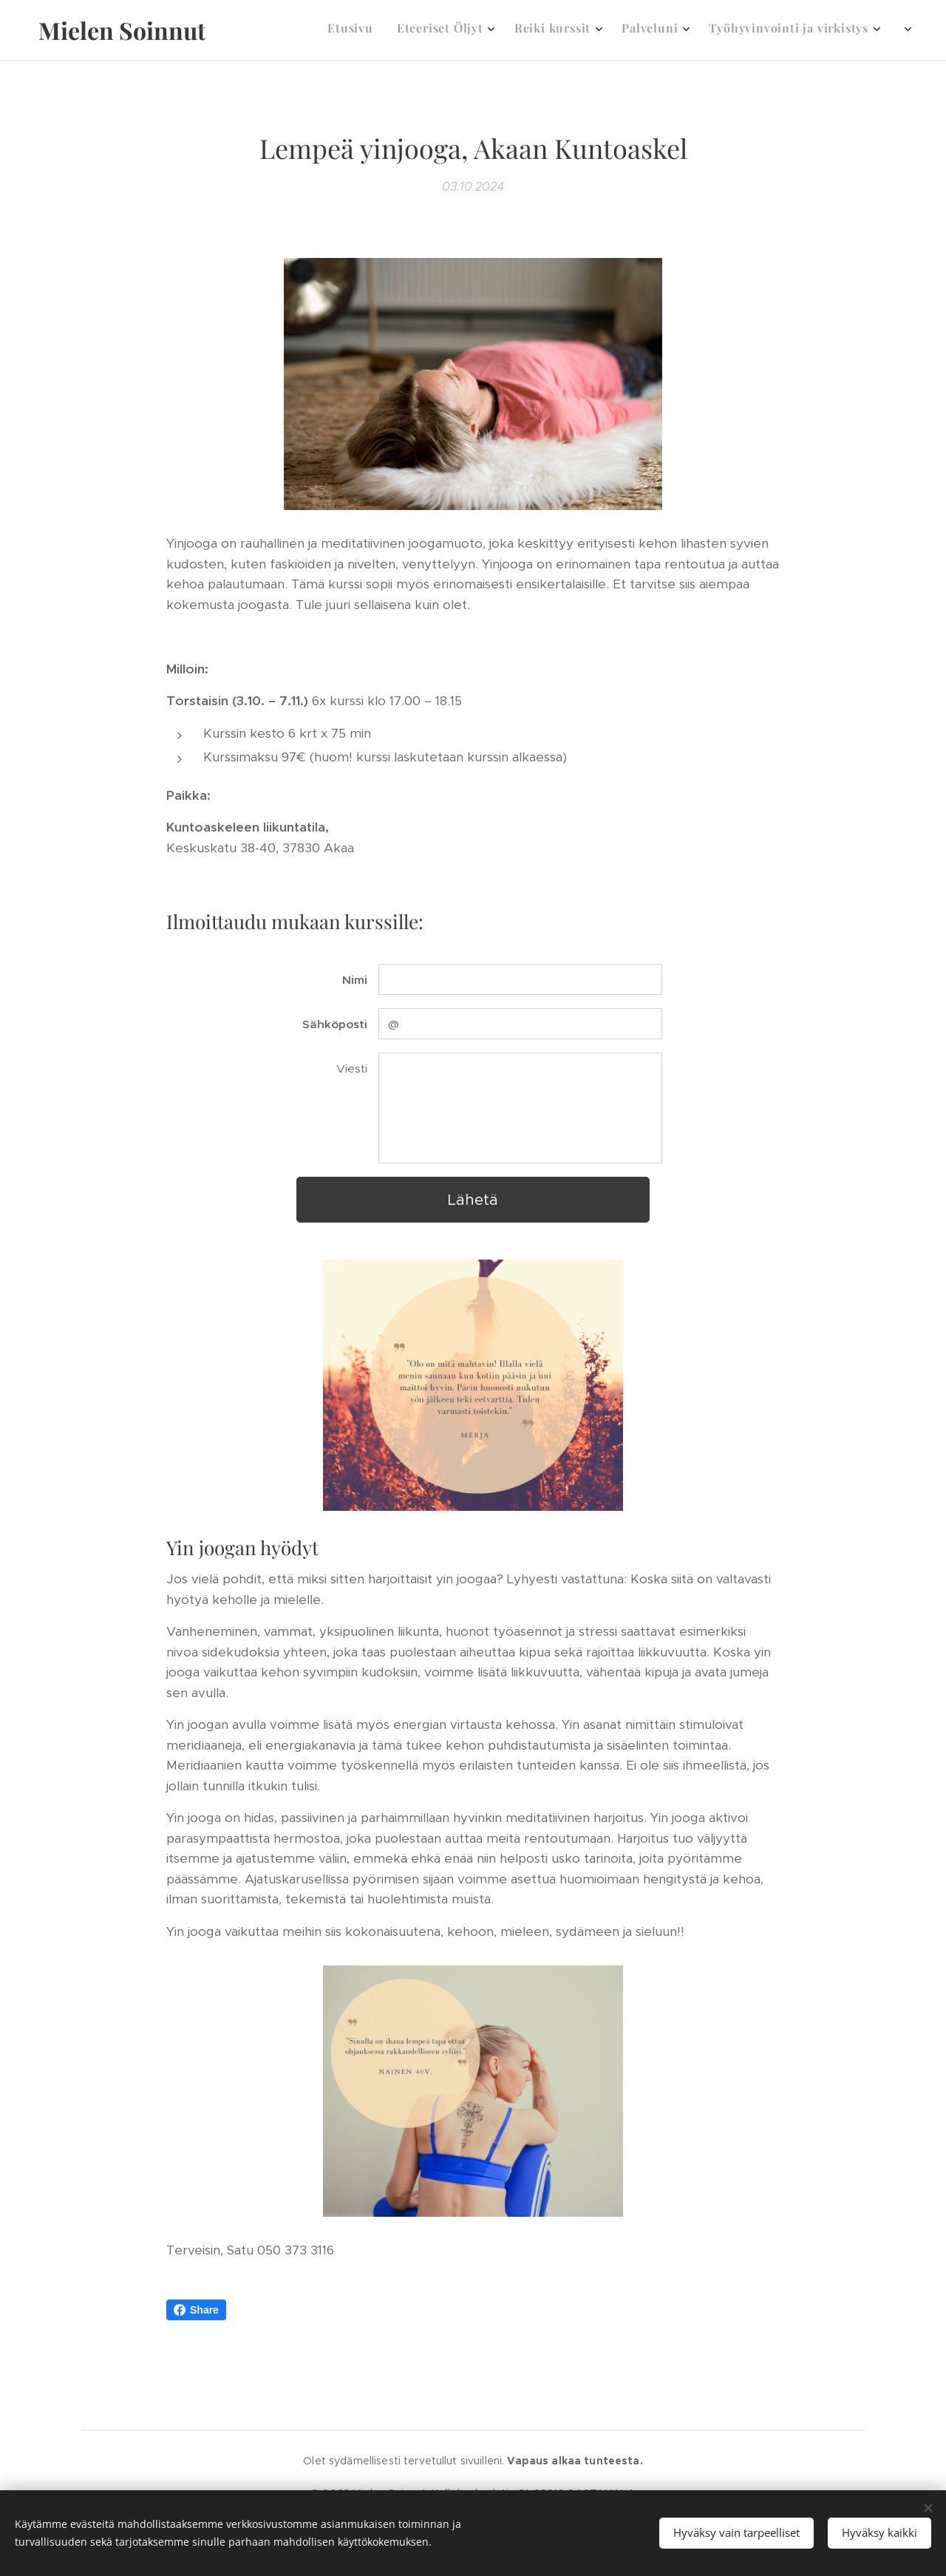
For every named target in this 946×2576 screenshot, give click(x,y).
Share (196, 2310)
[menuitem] (576, 30)
